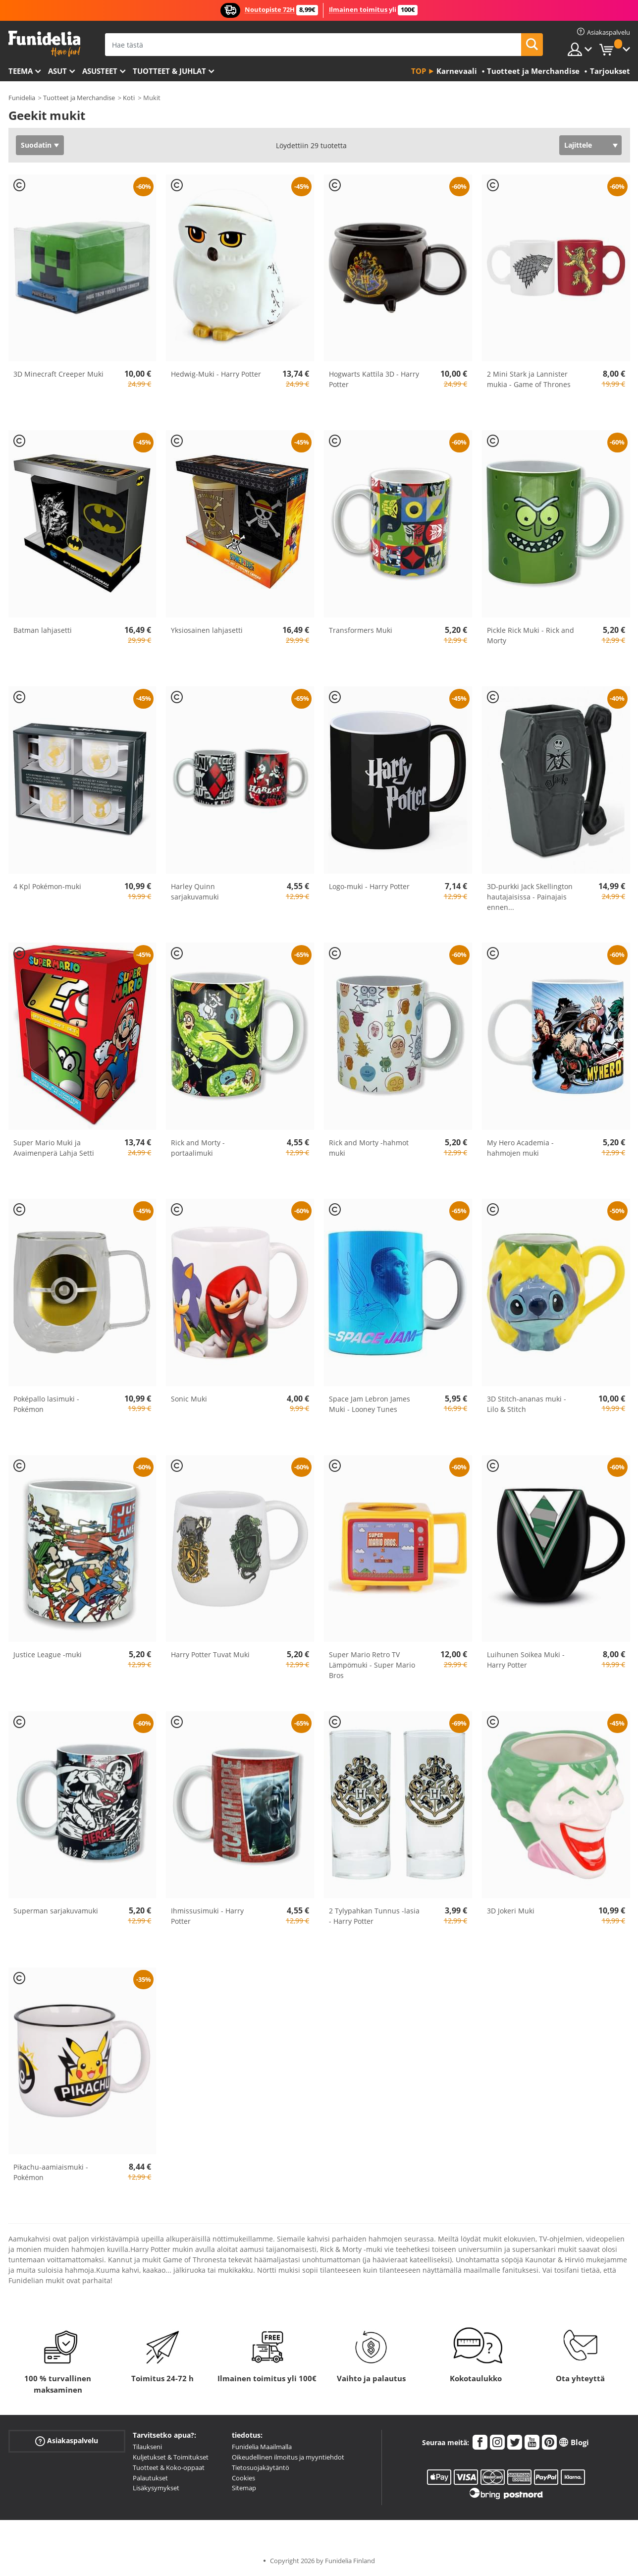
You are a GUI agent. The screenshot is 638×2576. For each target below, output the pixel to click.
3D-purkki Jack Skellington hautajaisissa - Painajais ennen (530, 897)
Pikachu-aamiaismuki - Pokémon (50, 2172)
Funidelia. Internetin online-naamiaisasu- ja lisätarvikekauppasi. (44, 44)
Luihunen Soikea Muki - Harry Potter (526, 1660)
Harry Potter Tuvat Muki (210, 1654)
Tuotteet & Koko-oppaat (169, 2467)
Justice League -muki (47, 1654)
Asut (57, 71)
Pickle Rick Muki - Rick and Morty (530, 635)
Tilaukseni (147, 2446)
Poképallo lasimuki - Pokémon (46, 1404)
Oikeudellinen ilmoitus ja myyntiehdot (288, 2457)
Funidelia (21, 97)
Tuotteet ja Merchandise (79, 97)
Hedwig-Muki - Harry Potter (216, 374)
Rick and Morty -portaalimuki (198, 1148)
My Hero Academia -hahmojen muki (520, 1148)
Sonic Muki (189, 1398)
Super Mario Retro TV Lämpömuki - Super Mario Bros (372, 1665)
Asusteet (99, 71)
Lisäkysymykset (156, 2487)
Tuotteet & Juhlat (169, 71)
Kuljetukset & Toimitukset (171, 2457)
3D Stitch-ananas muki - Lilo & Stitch (526, 1404)
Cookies (243, 2477)
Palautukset (150, 2477)
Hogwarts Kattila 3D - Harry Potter (374, 379)
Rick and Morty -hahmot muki (369, 1148)
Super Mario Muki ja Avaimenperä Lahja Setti (53, 1148)
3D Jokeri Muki (510, 1910)
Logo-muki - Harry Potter (369, 886)
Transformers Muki (360, 630)
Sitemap (244, 2487)
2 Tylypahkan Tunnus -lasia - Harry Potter (374, 1916)
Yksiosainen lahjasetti (207, 630)
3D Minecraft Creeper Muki (58, 374)
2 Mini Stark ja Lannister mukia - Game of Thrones (529, 379)
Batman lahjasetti (42, 630)
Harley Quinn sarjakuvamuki (195, 891)
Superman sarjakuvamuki (55, 1910)
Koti (129, 97)
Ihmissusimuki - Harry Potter (207, 1916)
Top (418, 71)
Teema (20, 71)
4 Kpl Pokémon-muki (47, 886)
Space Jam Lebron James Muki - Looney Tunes (369, 1404)
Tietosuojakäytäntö (260, 2467)
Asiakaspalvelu (66, 2441)
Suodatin (36, 145)
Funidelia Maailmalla (262, 2446)
